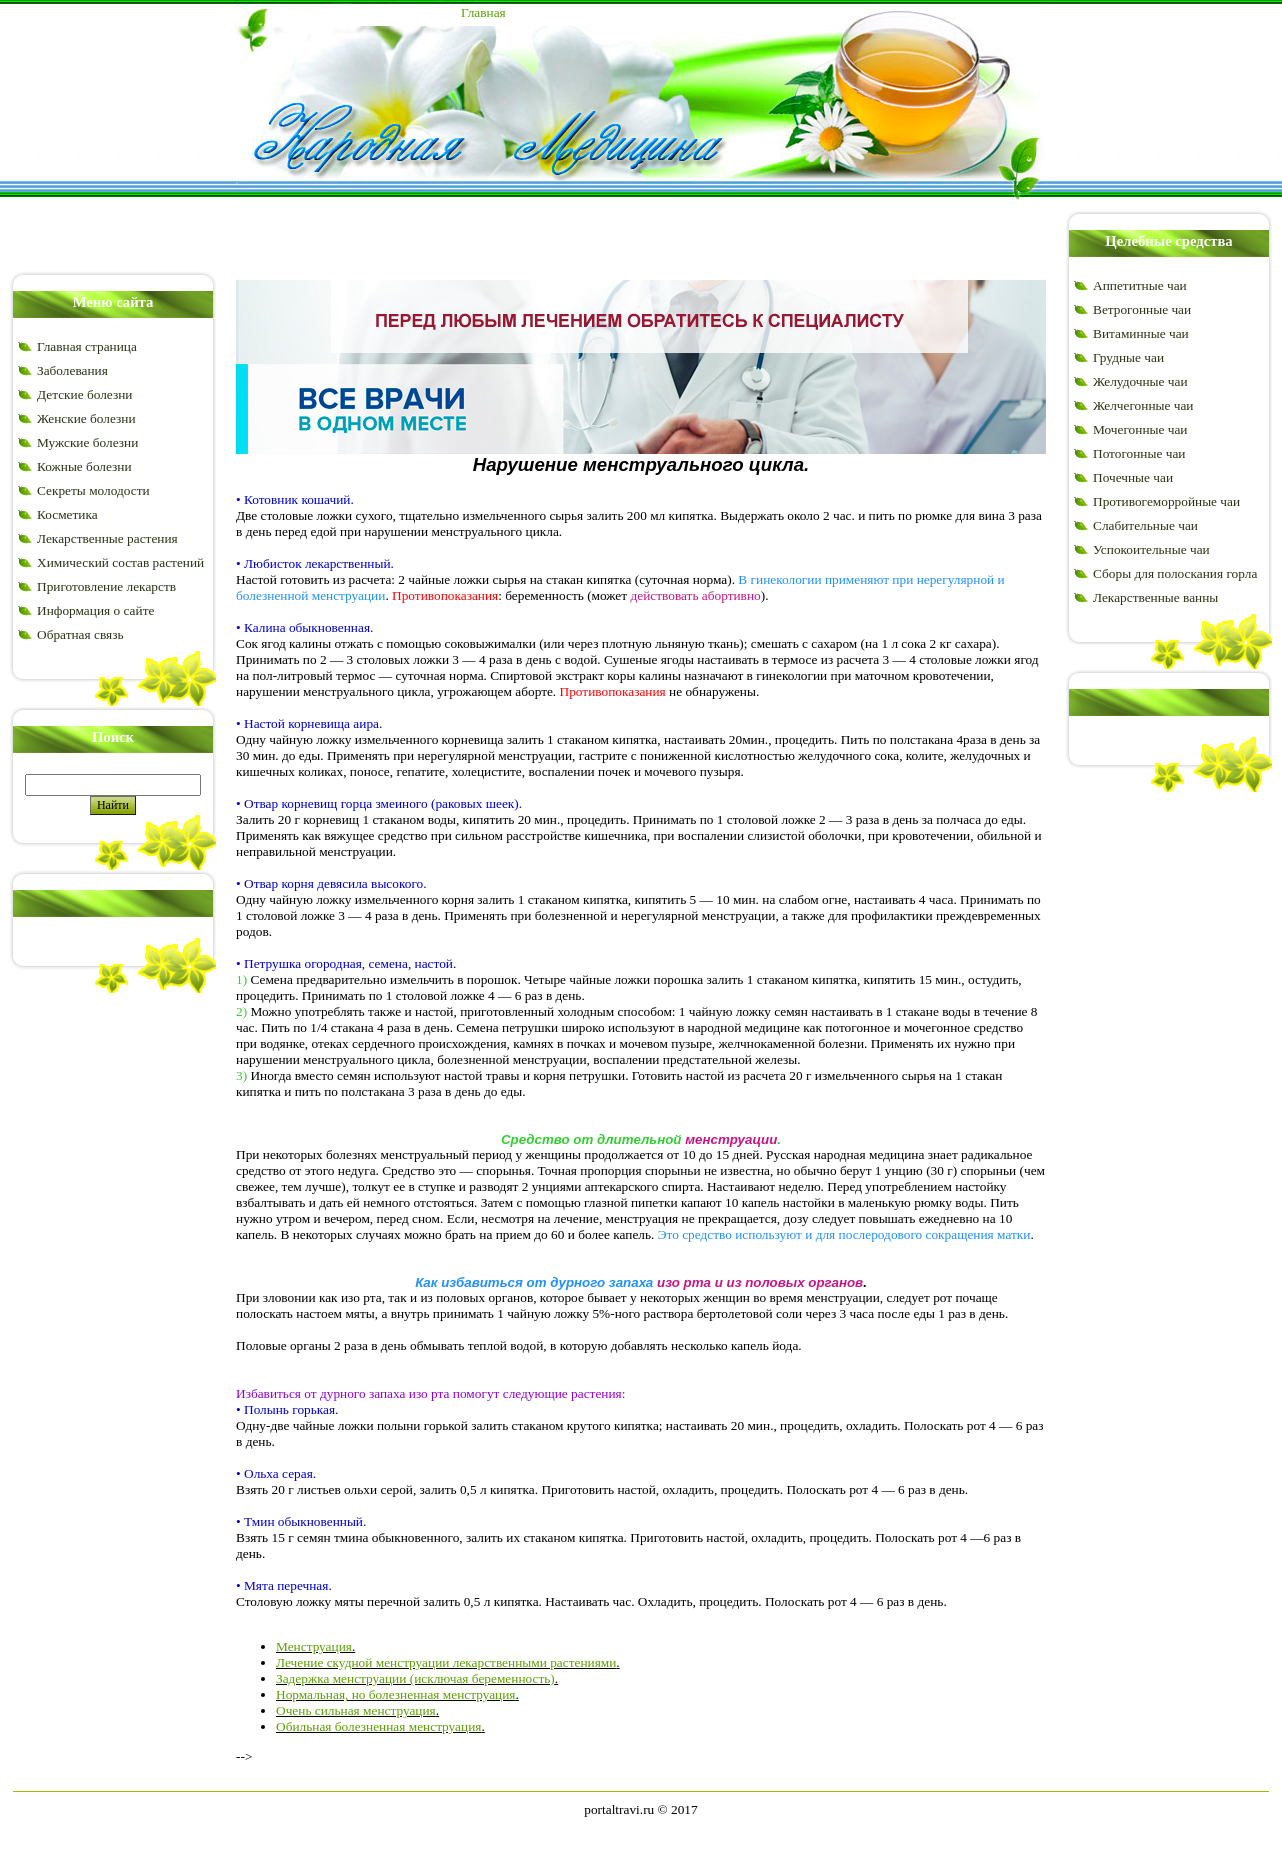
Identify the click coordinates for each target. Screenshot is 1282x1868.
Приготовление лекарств (106, 586)
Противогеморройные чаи (1166, 501)
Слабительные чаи (1145, 525)
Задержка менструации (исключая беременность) (415, 1678)
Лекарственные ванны (1155, 597)
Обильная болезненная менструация (378, 1726)
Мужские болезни (87, 442)
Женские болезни (86, 418)
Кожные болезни (84, 466)
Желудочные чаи (1140, 381)
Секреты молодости (93, 490)
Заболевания (72, 370)
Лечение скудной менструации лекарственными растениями (446, 1662)
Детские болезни (84, 394)
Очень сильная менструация (356, 1710)
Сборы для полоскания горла (1175, 573)
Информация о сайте (95, 610)
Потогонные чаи (1139, 453)
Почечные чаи (1133, 477)
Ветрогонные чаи (1142, 309)
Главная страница (87, 346)
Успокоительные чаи (1151, 549)
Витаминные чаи (1141, 333)
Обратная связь (80, 634)
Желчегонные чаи (1143, 405)
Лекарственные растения (107, 538)
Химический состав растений (120, 562)
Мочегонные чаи (1140, 429)
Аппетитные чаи (1140, 285)
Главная (483, 12)
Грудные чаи (1128, 357)
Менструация (314, 1646)
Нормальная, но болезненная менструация (395, 1694)
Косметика (67, 514)
